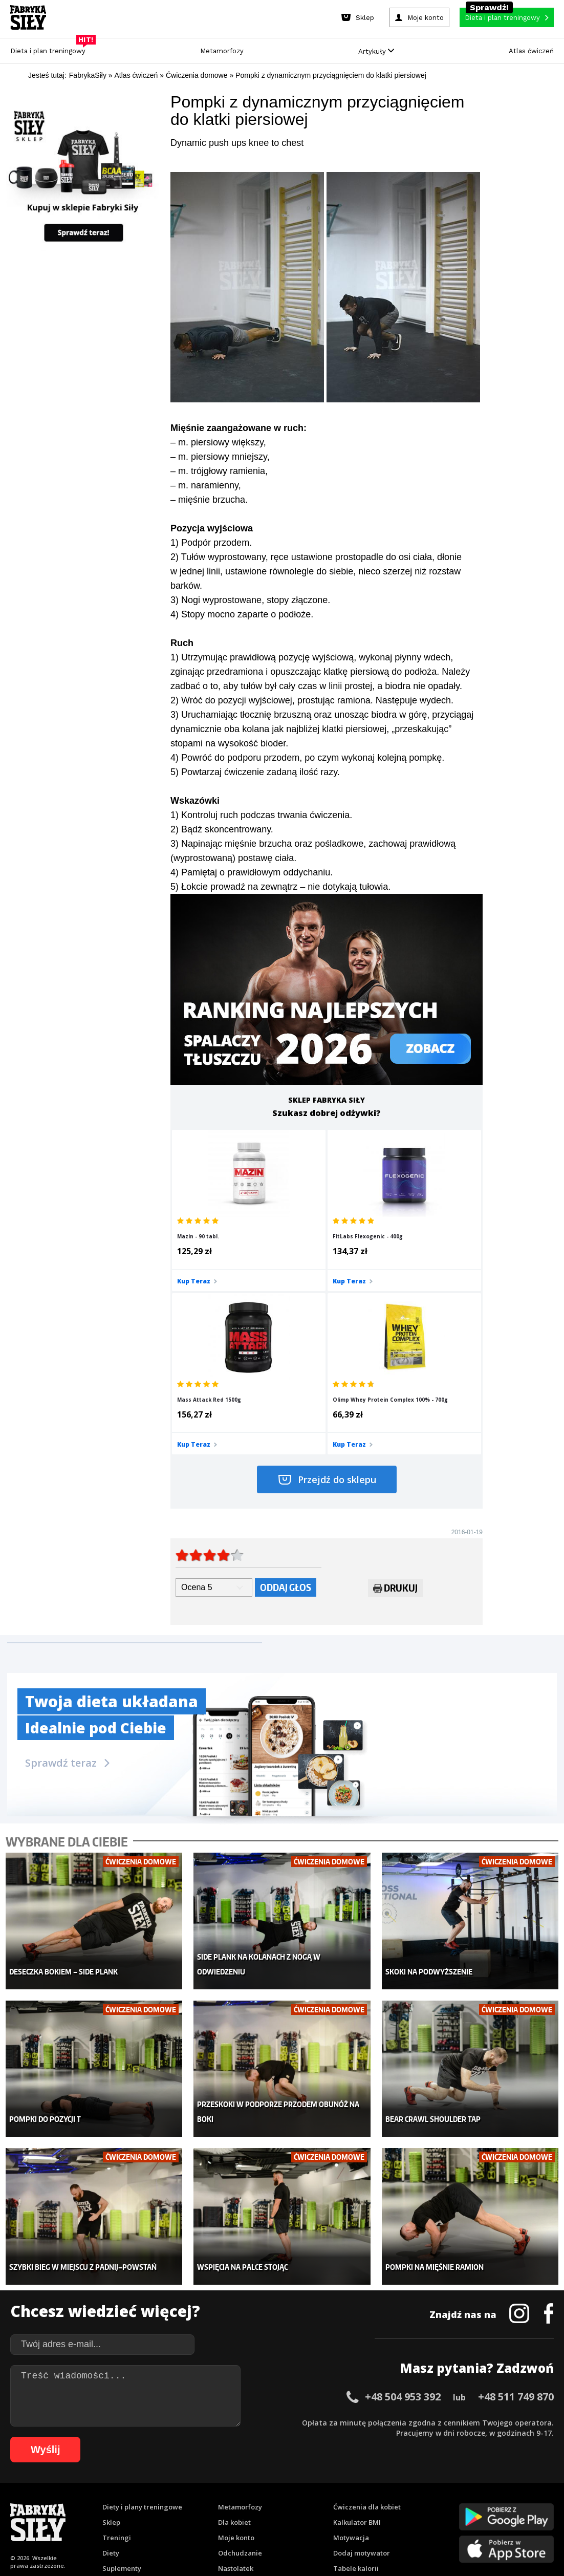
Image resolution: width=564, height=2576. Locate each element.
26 (279, 2486)
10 (115, 2486)
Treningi (116, 2349)
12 (136, 2486)
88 (376, 2501)
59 (79, 2501)
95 (448, 2501)
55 (38, 2501)
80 (294, 2501)
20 (217, 2486)
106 (282, 2516)
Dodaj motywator (361, 2364)
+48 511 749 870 (516, 2208)
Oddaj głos (285, 1429)
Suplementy (121, 2380)
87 (366, 2501)
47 (494, 2486)
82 (315, 2501)
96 (458, 2501)
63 (120, 2501)
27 (289, 2486)
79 (284, 2501)
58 (69, 2501)
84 (335, 2501)
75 (243, 2501)
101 (515, 2501)
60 (89, 2501)
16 (176, 2486)
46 (484, 2486)
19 (207, 2486)
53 (18, 2501)
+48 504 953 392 (403, 2208)
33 (350, 2486)
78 (274, 2501)
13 (146, 2486)
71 (202, 2501)
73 (223, 2501)
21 (228, 2486)
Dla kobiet (234, 2333)
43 (453, 2486)
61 (100, 2501)
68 (171, 2501)
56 (49, 2501)
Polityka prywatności (373, 2457)
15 (166, 2486)
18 (197, 2486)
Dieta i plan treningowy (50, 48)
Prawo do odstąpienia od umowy (235, 2540)
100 (501, 2501)
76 (253, 2501)
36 (381, 2486)
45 (473, 2486)
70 (192, 2501)
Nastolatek (235, 2380)
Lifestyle (232, 2395)
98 (478, 2501)
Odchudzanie (240, 2364)
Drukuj (395, 1432)
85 (345, 2501)
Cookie (313, 2457)
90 (397, 2501)
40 (422, 2486)
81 (304, 2501)
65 (141, 2501)
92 (417, 2501)
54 (28, 2501)
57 (59, 2501)
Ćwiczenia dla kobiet (367, 2318)
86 (356, 2501)
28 (299, 2486)
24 (258, 2486)
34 (361, 2486)
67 (161, 2501)
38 (402, 2486)
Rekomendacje (357, 2395)
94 (437, 2501)
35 (371, 2486)
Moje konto (236, 2349)
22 (238, 2486)
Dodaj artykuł (178, 2457)
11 (125, 2486)
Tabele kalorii (356, 2380)
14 (156, 2486)
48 (504, 2486)
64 (130, 2501)
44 (463, 2486)
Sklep (111, 2333)
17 (187, 2486)
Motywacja (351, 2349)
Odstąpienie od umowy (347, 2540)
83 (325, 2501)
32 (340, 2486)
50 (524, 2486)
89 (386, 2501)
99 (489, 2501)
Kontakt (276, 2457)
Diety (110, 2364)
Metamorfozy (222, 51)
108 (311, 2516)
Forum (343, 2410)
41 (432, 2486)
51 (535, 2486)
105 (268, 2516)
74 (233, 2501)
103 (544, 2501)
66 (151, 2501)
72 (212, 2501)
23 (248, 2486)
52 (545, 2486)
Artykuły (376, 51)
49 (514, 2486)
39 (412, 2486)
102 (530, 2501)
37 (391, 2486)
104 (253, 2516)
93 (427, 2501)
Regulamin (232, 2457)
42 (443, 2486)
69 (182, 2501)
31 (330, 2486)
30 (320, 2486)
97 (468, 2501)
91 (407, 2501)
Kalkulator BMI (357, 2333)
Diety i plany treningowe (142, 2318)
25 (269, 2486)
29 (310, 2486)
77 (263, 2501)
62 (110, 2501)
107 (296, 2516)
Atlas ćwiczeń (531, 51)
